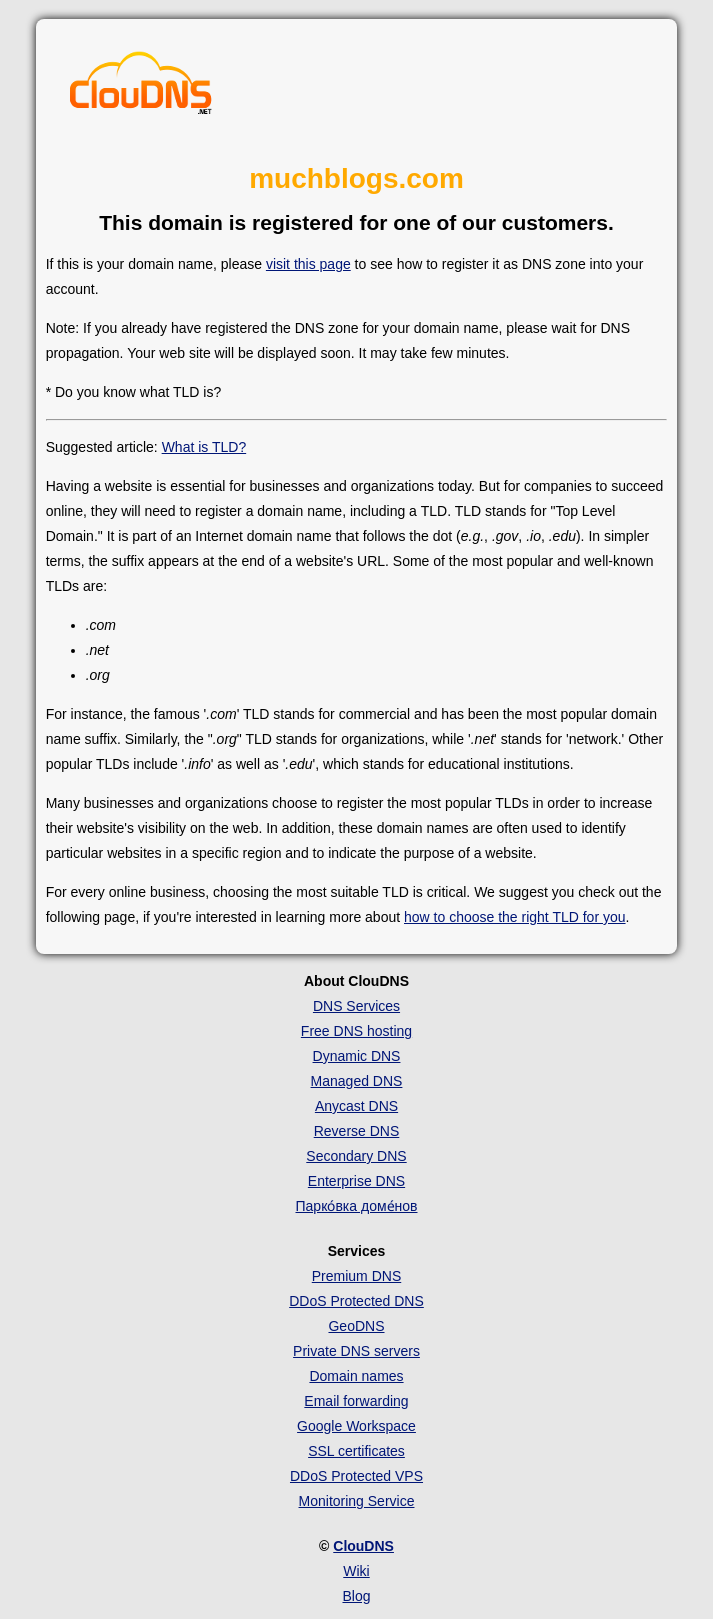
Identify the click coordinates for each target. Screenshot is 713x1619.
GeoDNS (356, 1326)
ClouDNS (363, 1546)
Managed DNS (357, 1081)
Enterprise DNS (356, 1181)
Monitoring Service (357, 1501)
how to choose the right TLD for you (515, 917)
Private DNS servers (356, 1351)
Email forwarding (356, 1401)
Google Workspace (356, 1426)
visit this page (308, 264)
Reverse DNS (357, 1131)
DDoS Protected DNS (356, 1301)
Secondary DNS (356, 1156)
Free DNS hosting (356, 1031)
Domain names (356, 1376)
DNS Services (356, 1006)
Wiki (356, 1571)
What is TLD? (204, 447)
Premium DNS (356, 1276)
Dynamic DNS (357, 1056)
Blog (356, 1596)
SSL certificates (356, 1451)
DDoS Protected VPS (356, 1476)
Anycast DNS (356, 1106)
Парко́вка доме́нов (357, 1206)
